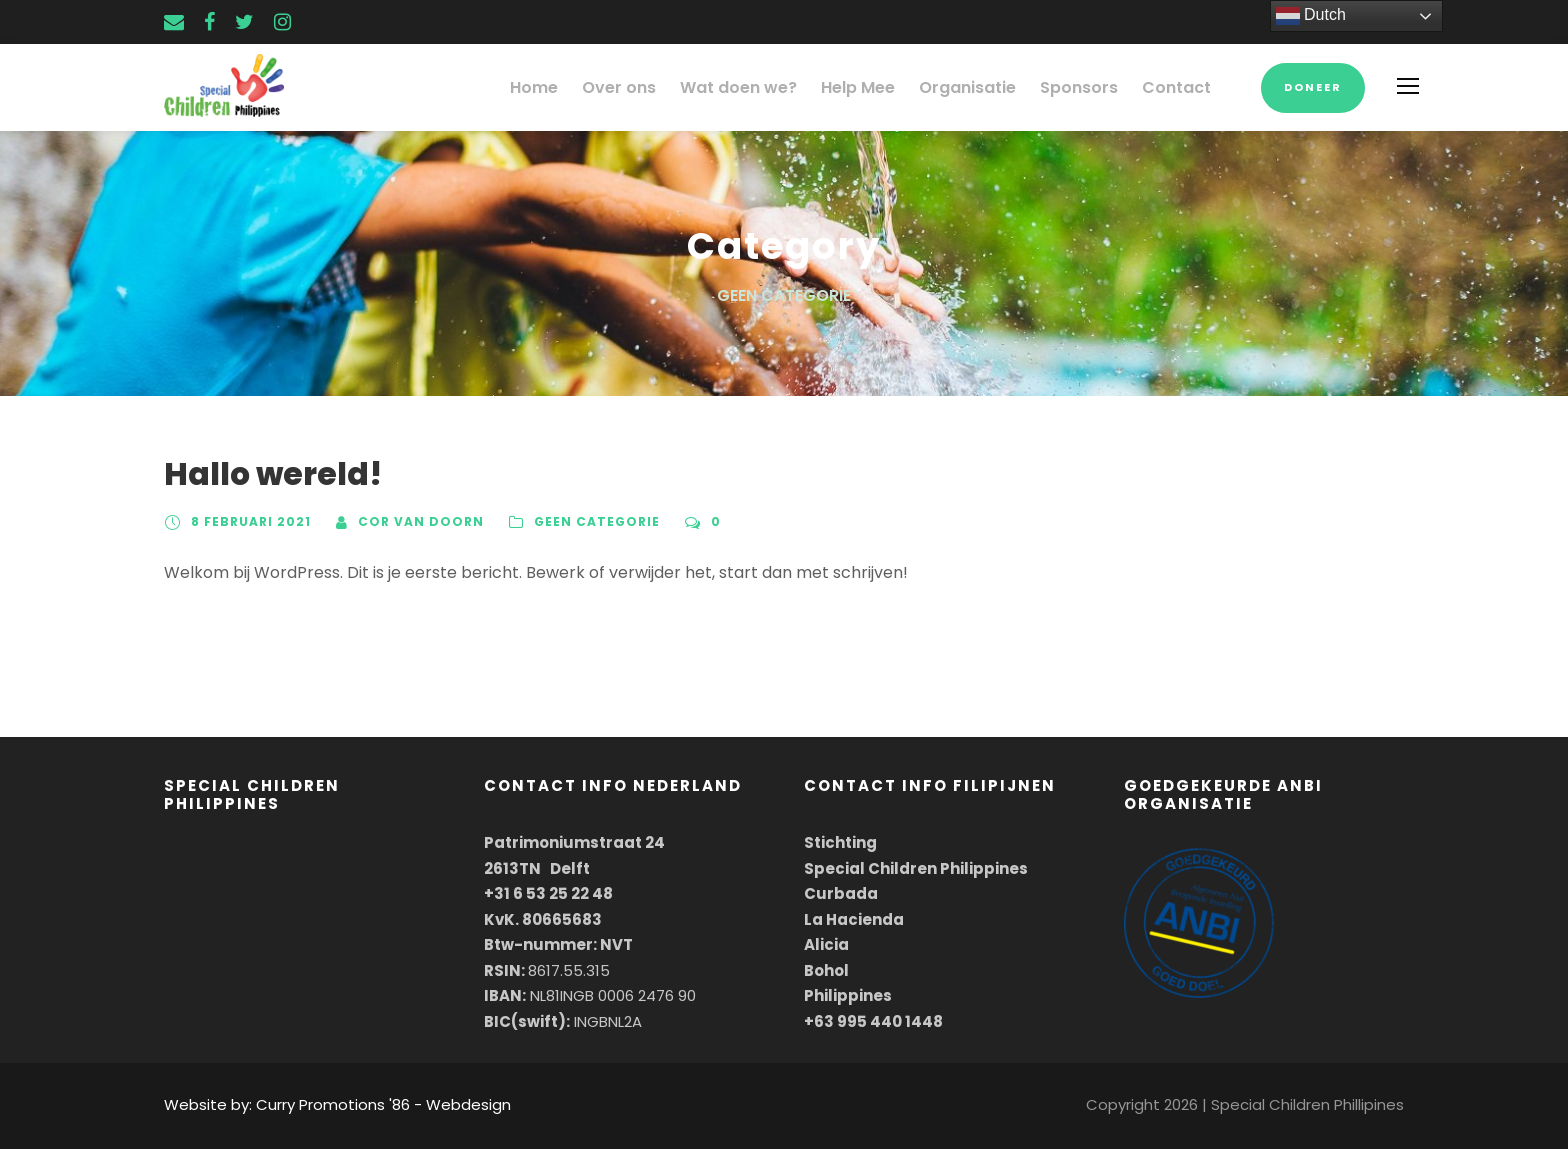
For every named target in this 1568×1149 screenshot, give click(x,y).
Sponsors (1090, 87)
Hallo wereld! (260, 474)
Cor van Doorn (412, 522)
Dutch (1311, 16)
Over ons (656, 87)
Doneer (1312, 87)
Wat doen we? (768, 87)
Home (576, 87)
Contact (1180, 87)
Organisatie (985, 87)
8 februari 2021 (249, 522)
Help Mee (881, 87)
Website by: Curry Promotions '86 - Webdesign (319, 1104)
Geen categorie (582, 522)
